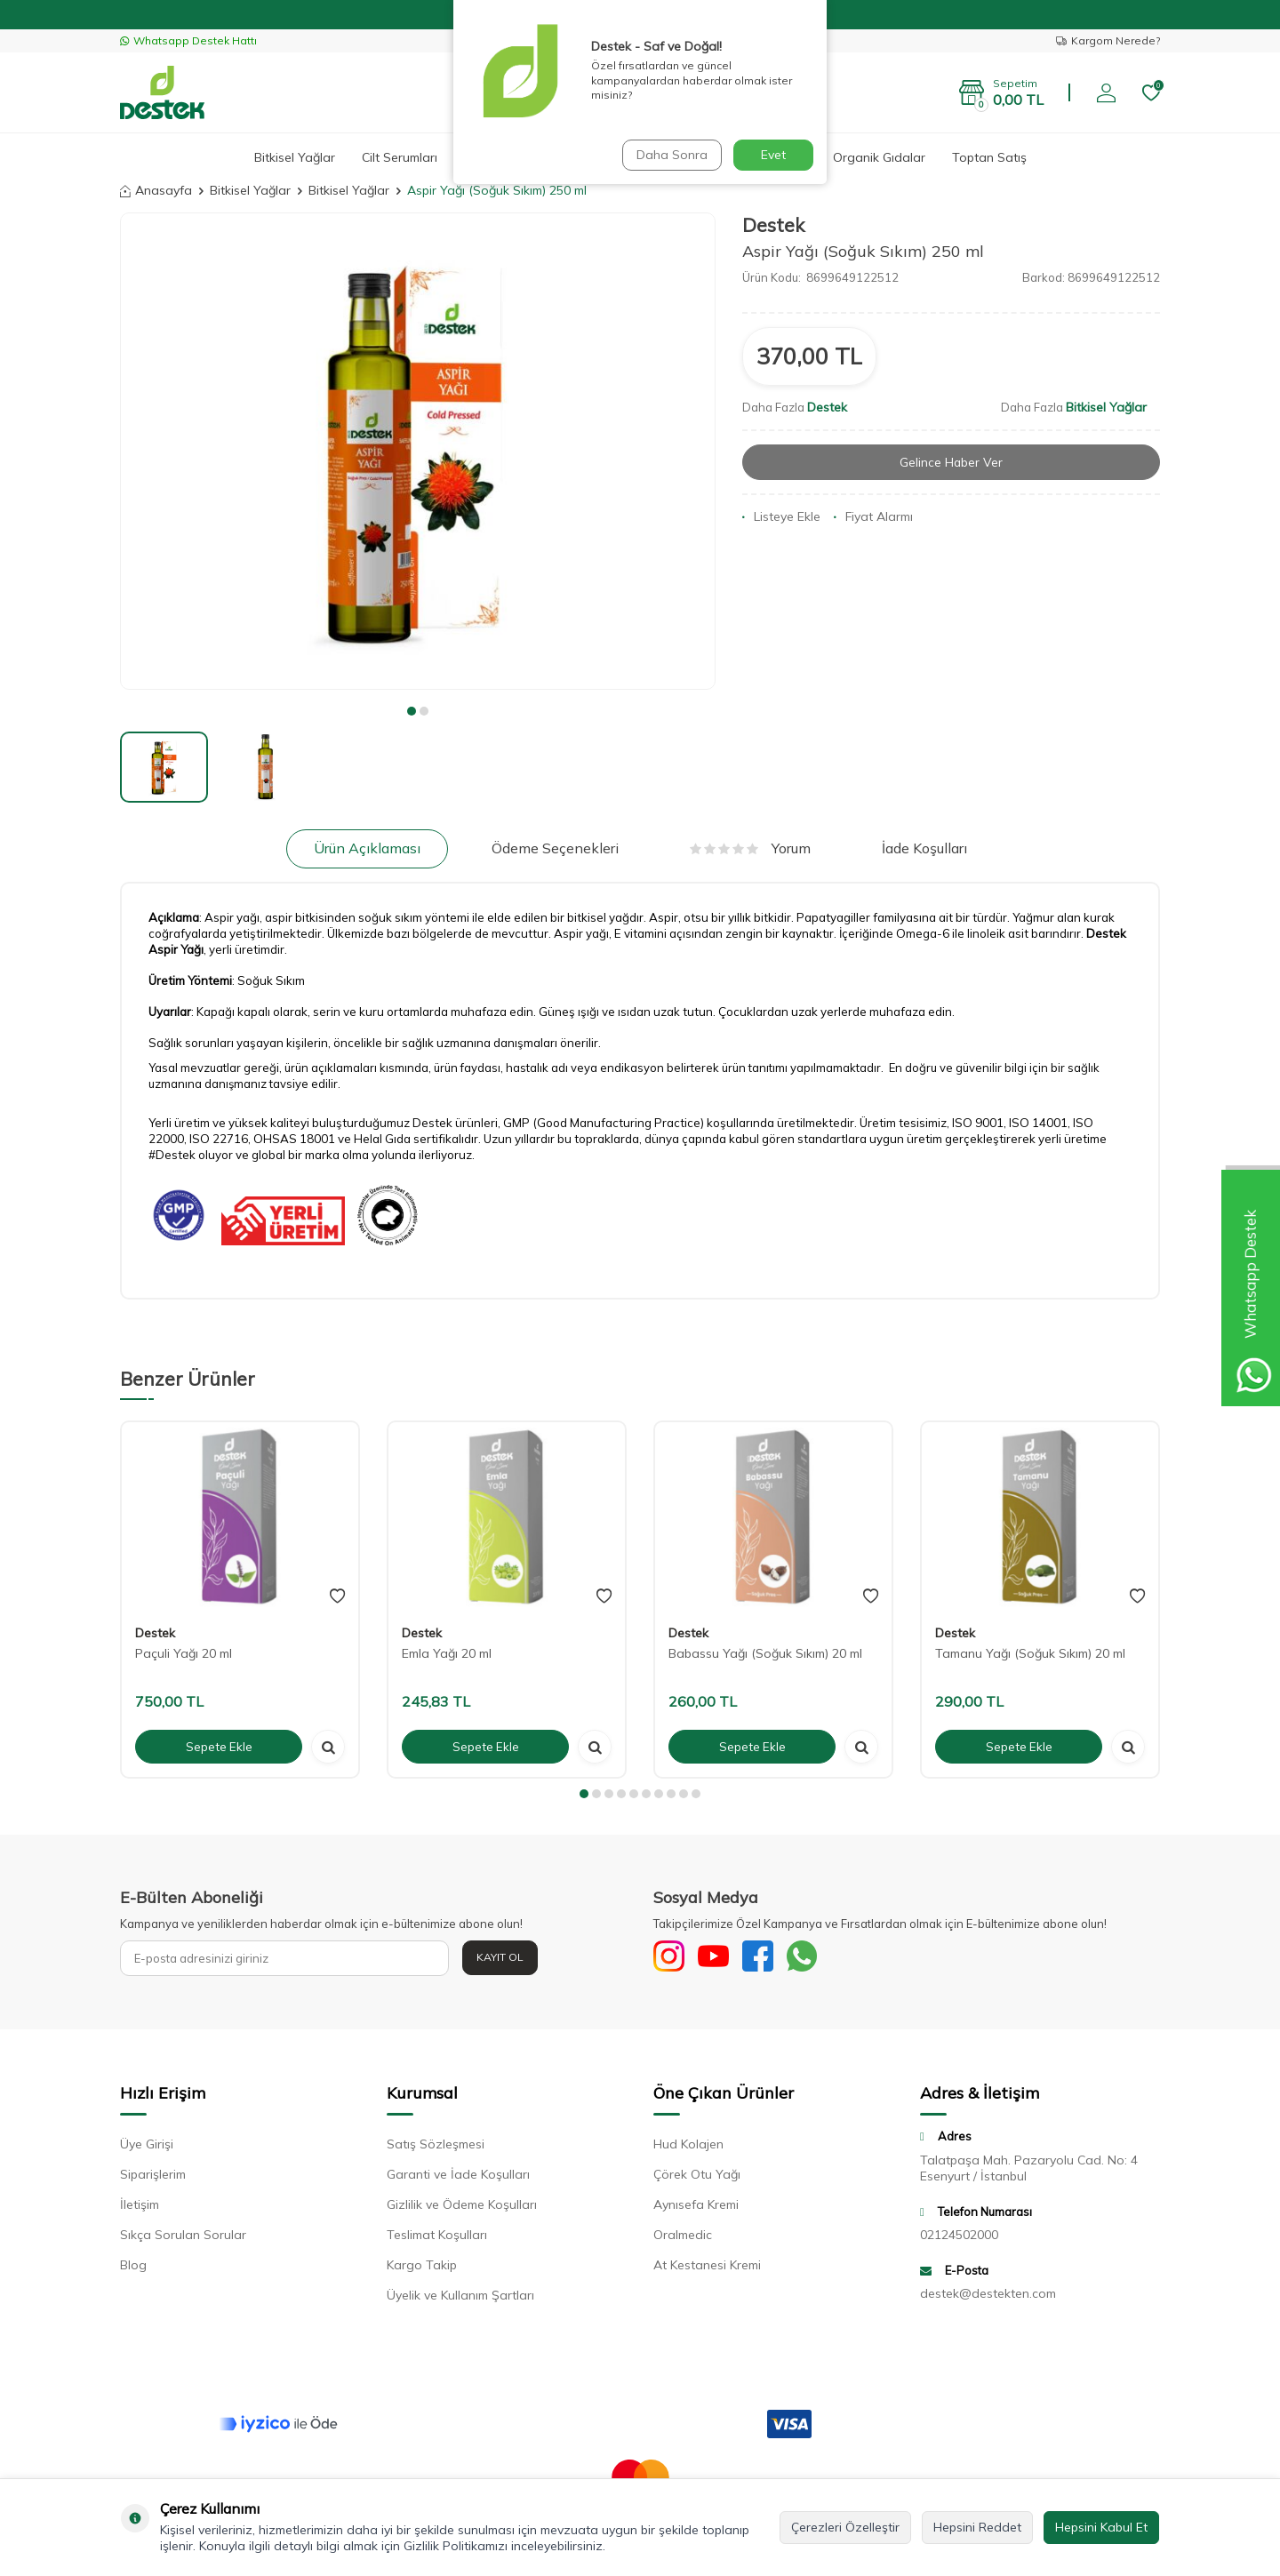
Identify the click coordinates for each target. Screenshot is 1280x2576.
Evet (773, 155)
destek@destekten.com (988, 2298)
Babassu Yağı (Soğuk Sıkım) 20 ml (765, 1653)
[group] (418, 450)
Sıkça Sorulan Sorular (183, 2239)
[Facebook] (769, 1958)
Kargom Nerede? (1108, 40)
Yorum (750, 848)
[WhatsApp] (818, 1958)
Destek (773, 224)
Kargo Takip (422, 2269)
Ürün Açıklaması (367, 848)
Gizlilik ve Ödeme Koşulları (462, 2209)
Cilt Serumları (399, 157)
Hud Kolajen (688, 2148)
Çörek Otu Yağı (696, 2179)
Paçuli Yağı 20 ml (183, 1653)
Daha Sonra (670, 155)
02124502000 (959, 2238)
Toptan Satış (989, 157)
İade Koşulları (924, 848)
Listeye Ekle (781, 517)
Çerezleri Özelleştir (845, 2527)
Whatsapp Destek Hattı (188, 40)
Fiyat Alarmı (873, 517)
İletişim (139, 2209)
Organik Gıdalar (879, 157)
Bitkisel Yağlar (294, 157)
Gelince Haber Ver (952, 462)
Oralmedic (682, 2239)
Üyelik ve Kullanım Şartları (460, 2300)
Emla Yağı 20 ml (447, 1653)
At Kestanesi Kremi (707, 2269)
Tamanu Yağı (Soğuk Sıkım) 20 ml (1030, 1653)
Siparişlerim (153, 2179)
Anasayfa (156, 190)
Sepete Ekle (218, 1746)
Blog (133, 2269)
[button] (411, 711)
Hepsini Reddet (977, 2527)
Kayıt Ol (500, 1957)
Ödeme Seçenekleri (555, 848)
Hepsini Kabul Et (1101, 2527)
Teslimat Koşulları (437, 2239)
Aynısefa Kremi (696, 2209)
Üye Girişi (146, 2148)
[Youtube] (720, 1958)
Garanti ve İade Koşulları (458, 2179)
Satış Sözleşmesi (435, 2148)
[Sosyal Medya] (671, 1958)
